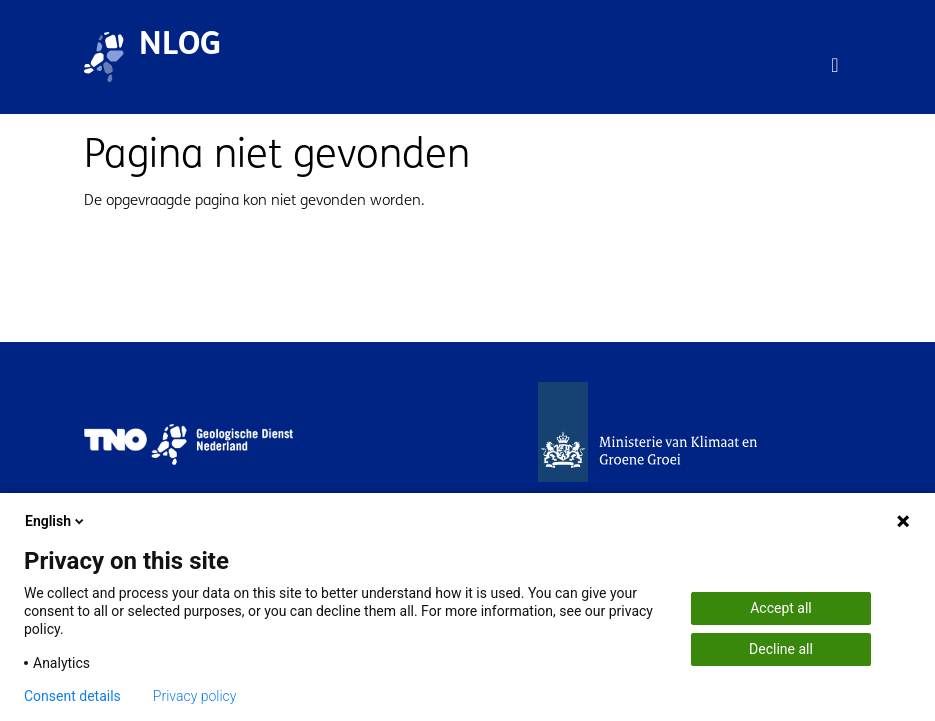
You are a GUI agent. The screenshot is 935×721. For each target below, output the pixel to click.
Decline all (781, 649)
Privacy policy (195, 696)
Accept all (781, 608)
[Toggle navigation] (834, 65)
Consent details (72, 696)
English (56, 521)
